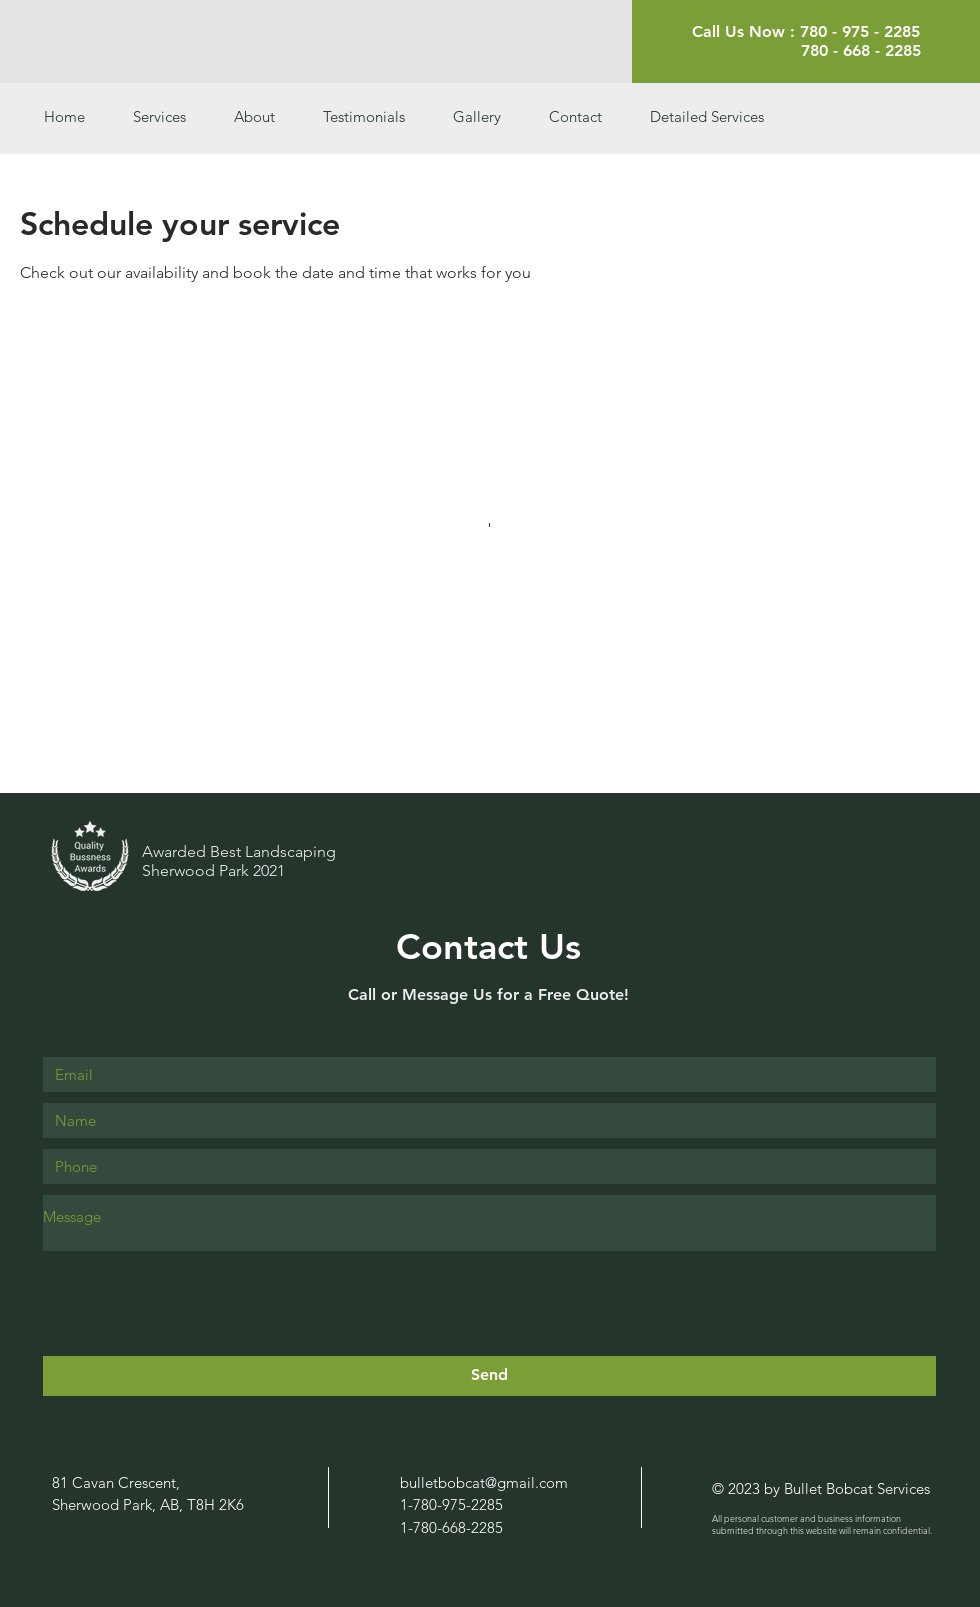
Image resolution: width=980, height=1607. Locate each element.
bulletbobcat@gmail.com (484, 1482)
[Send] (489, 1376)
